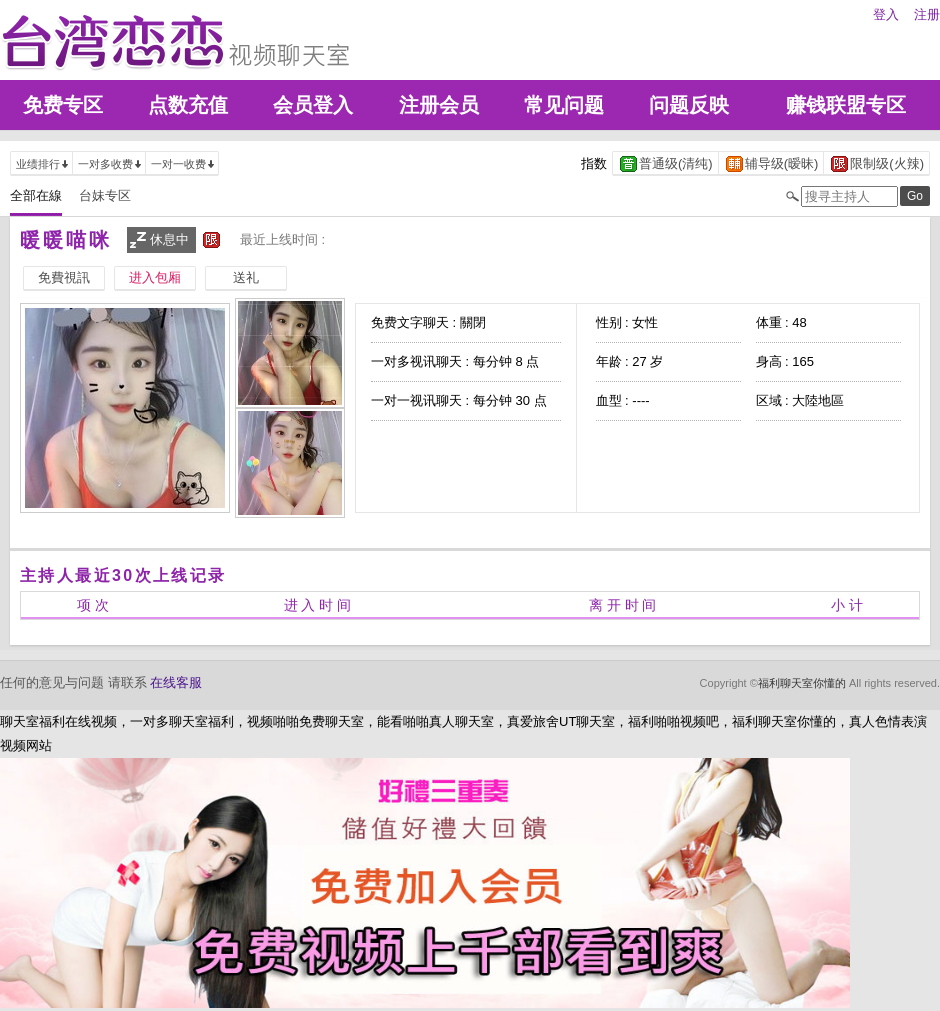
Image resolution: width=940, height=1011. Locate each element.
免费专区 (63, 105)
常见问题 (564, 105)
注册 (927, 14)
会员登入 (313, 105)
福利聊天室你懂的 (802, 683)
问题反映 (689, 105)
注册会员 (439, 105)
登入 (886, 14)
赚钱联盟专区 (846, 105)
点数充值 (188, 105)
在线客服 (176, 682)
